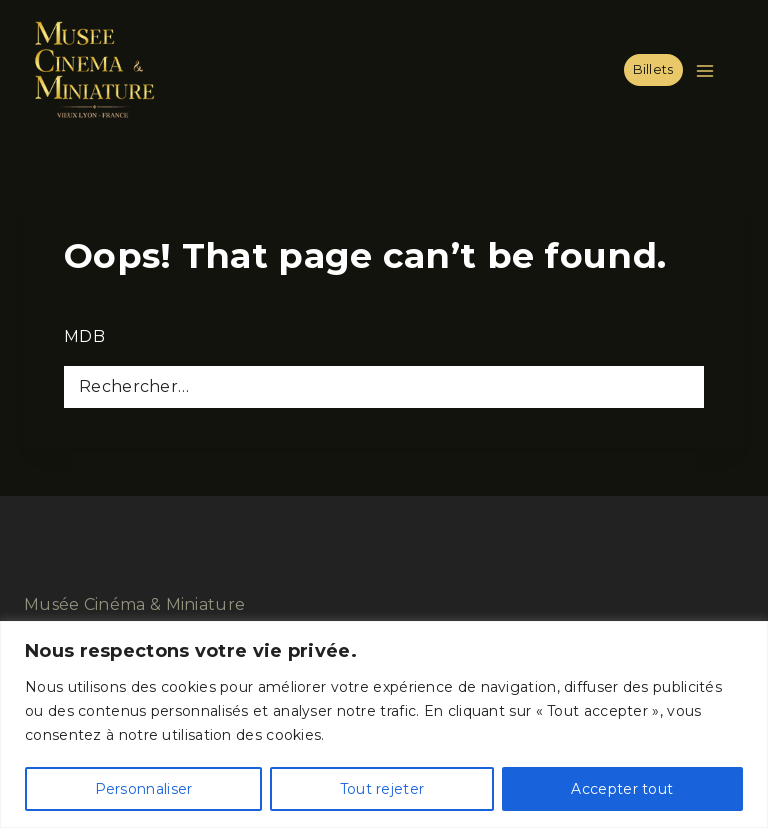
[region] (384, 724)
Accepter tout (622, 789)
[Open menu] (709, 70)
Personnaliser (144, 789)
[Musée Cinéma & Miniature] (94, 70)
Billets (653, 69)
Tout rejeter (382, 789)
